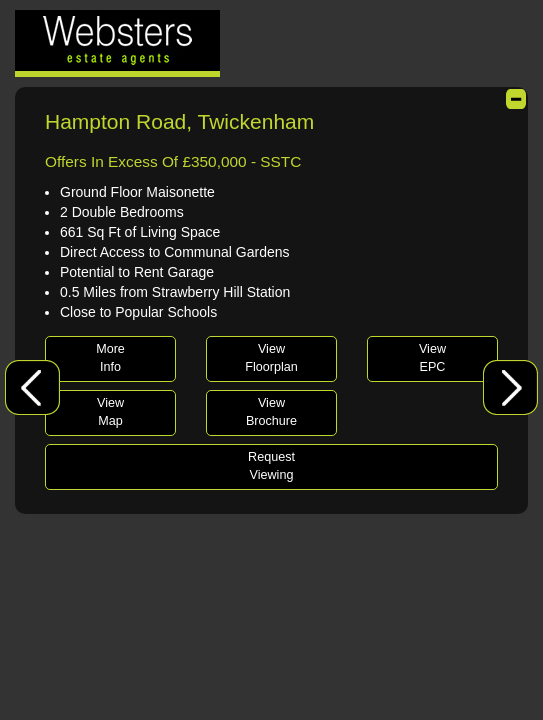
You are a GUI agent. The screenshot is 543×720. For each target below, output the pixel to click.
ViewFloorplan (271, 358)
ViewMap (110, 412)
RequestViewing (271, 466)
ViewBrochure (271, 412)
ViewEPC (432, 358)
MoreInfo (110, 358)
